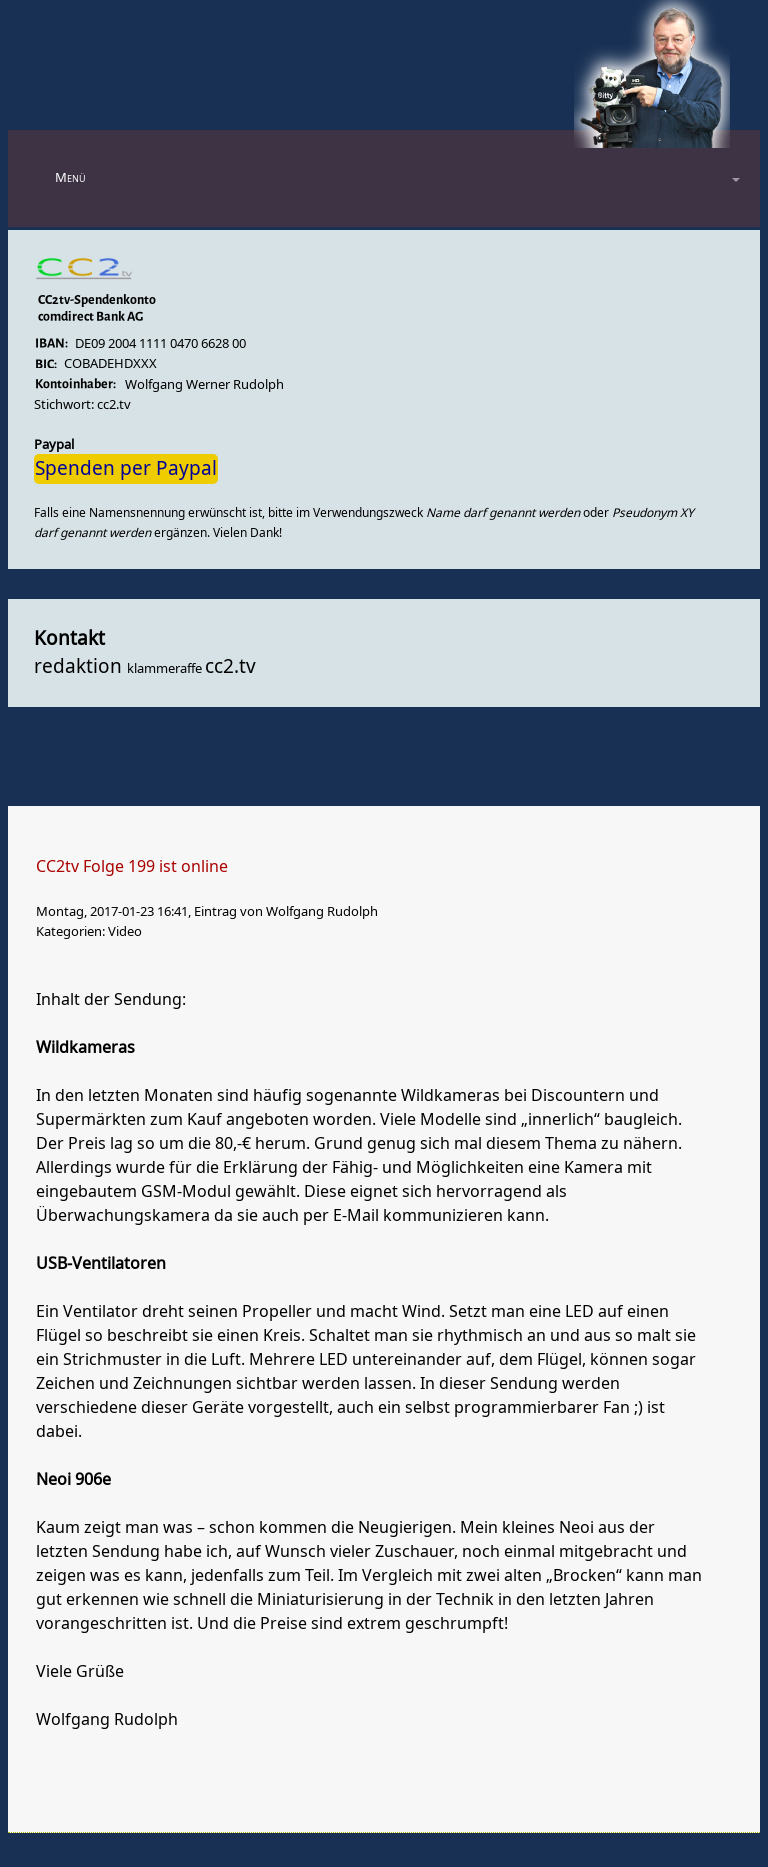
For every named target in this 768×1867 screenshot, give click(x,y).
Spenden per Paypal (126, 469)
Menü (70, 177)
